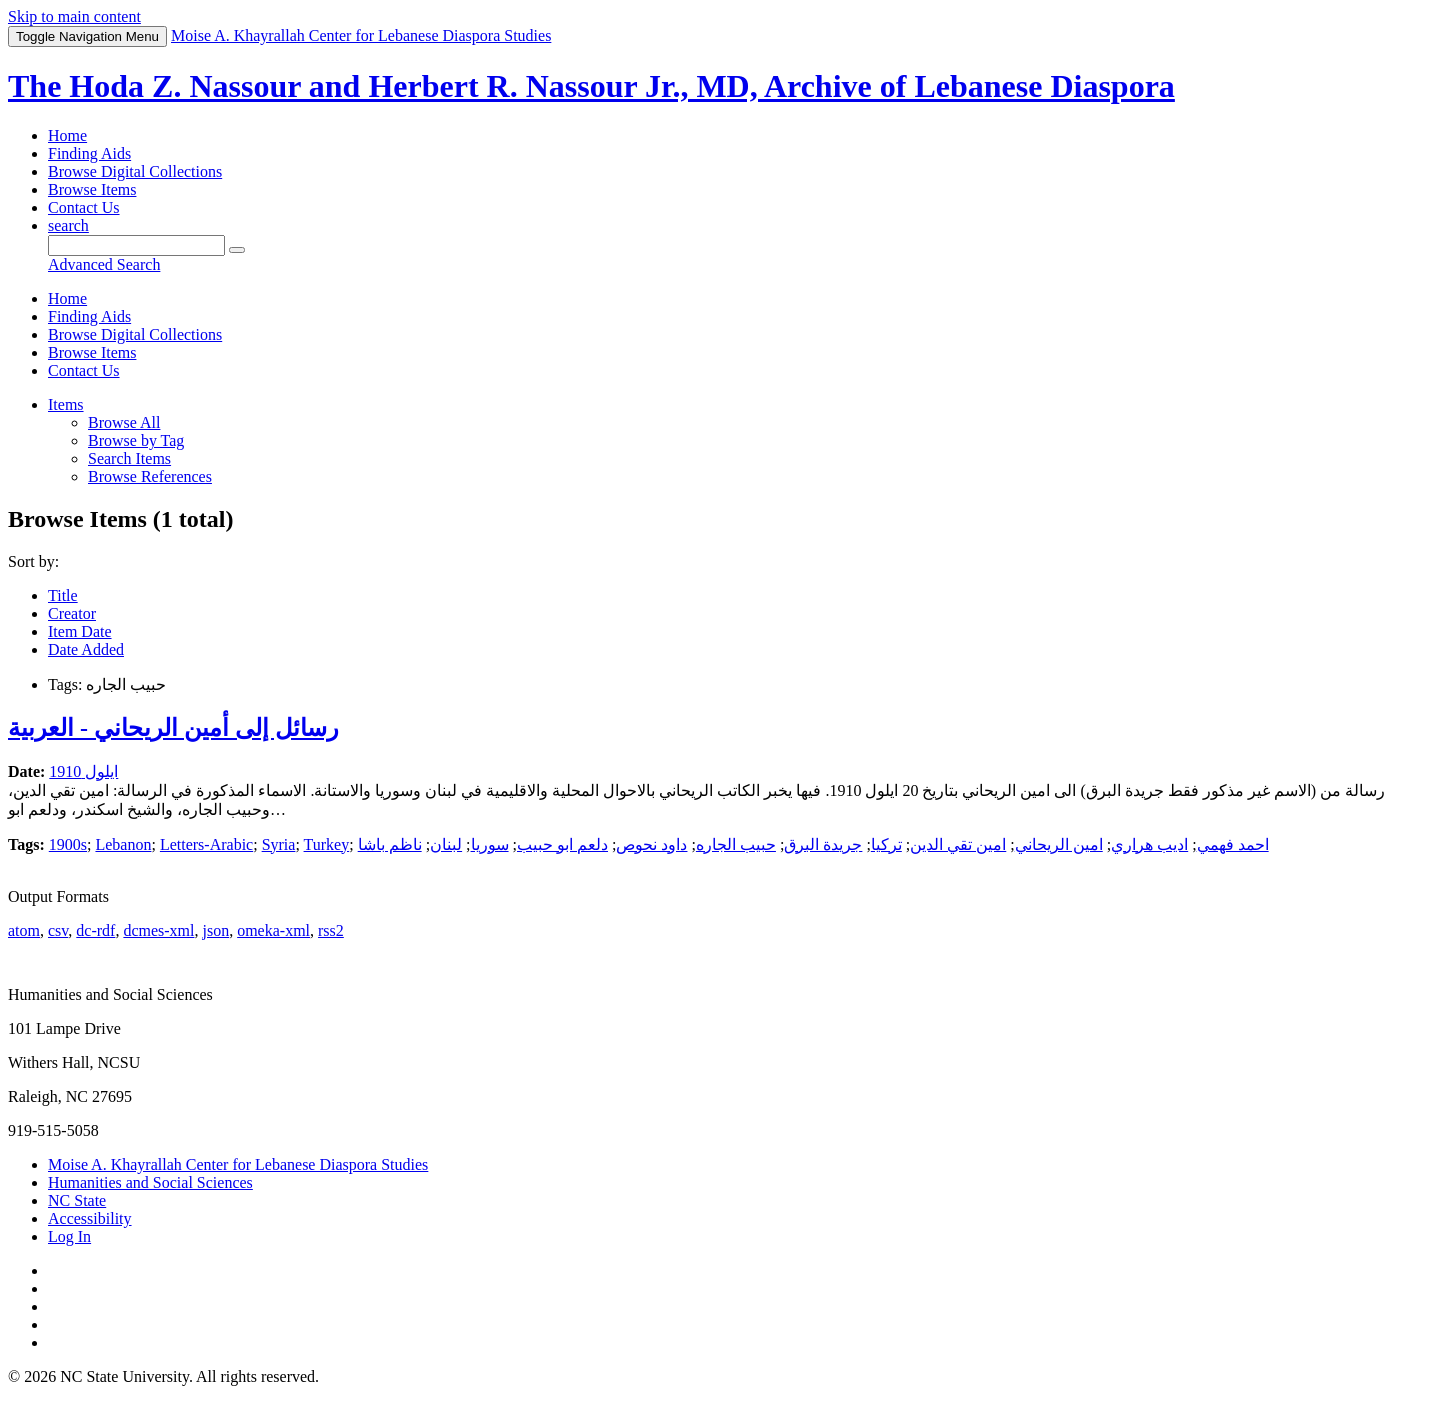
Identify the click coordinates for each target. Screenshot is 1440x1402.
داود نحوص (651, 844)
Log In (69, 1236)
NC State (77, 1200)
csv (58, 930)
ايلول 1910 (83, 771)
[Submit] (237, 250)
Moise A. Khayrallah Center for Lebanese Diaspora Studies (238, 1164)
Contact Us (84, 207)
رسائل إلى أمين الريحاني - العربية (173, 728)
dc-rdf (95, 930)
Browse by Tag (136, 440)
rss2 (331, 930)
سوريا (490, 844)
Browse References (150, 476)
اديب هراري (1149, 844)
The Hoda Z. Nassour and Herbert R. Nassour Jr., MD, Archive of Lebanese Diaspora (591, 86)
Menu (87, 36)
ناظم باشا (390, 844)
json (215, 930)
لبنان (446, 844)
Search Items (129, 458)
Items (66, 404)
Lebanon (123, 844)
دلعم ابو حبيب (562, 844)
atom (24, 930)
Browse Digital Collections (135, 171)
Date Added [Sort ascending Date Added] (86, 649)
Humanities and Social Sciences (150, 1182)
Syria (279, 844)
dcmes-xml (158, 930)
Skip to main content (74, 16)
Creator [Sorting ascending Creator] (72, 613)
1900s (68, 844)
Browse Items (92, 189)
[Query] (136, 245)
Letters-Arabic (206, 844)
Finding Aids (89, 153)
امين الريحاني (1059, 844)
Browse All (124, 422)
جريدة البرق (823, 844)
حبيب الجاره (736, 844)
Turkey (327, 844)
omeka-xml (273, 930)
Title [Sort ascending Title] (63, 595)
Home (67, 135)
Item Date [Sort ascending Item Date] (80, 631)
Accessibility (90, 1218)
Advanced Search (104, 264)
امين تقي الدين (958, 844)
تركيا (886, 844)
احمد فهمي (1233, 844)
